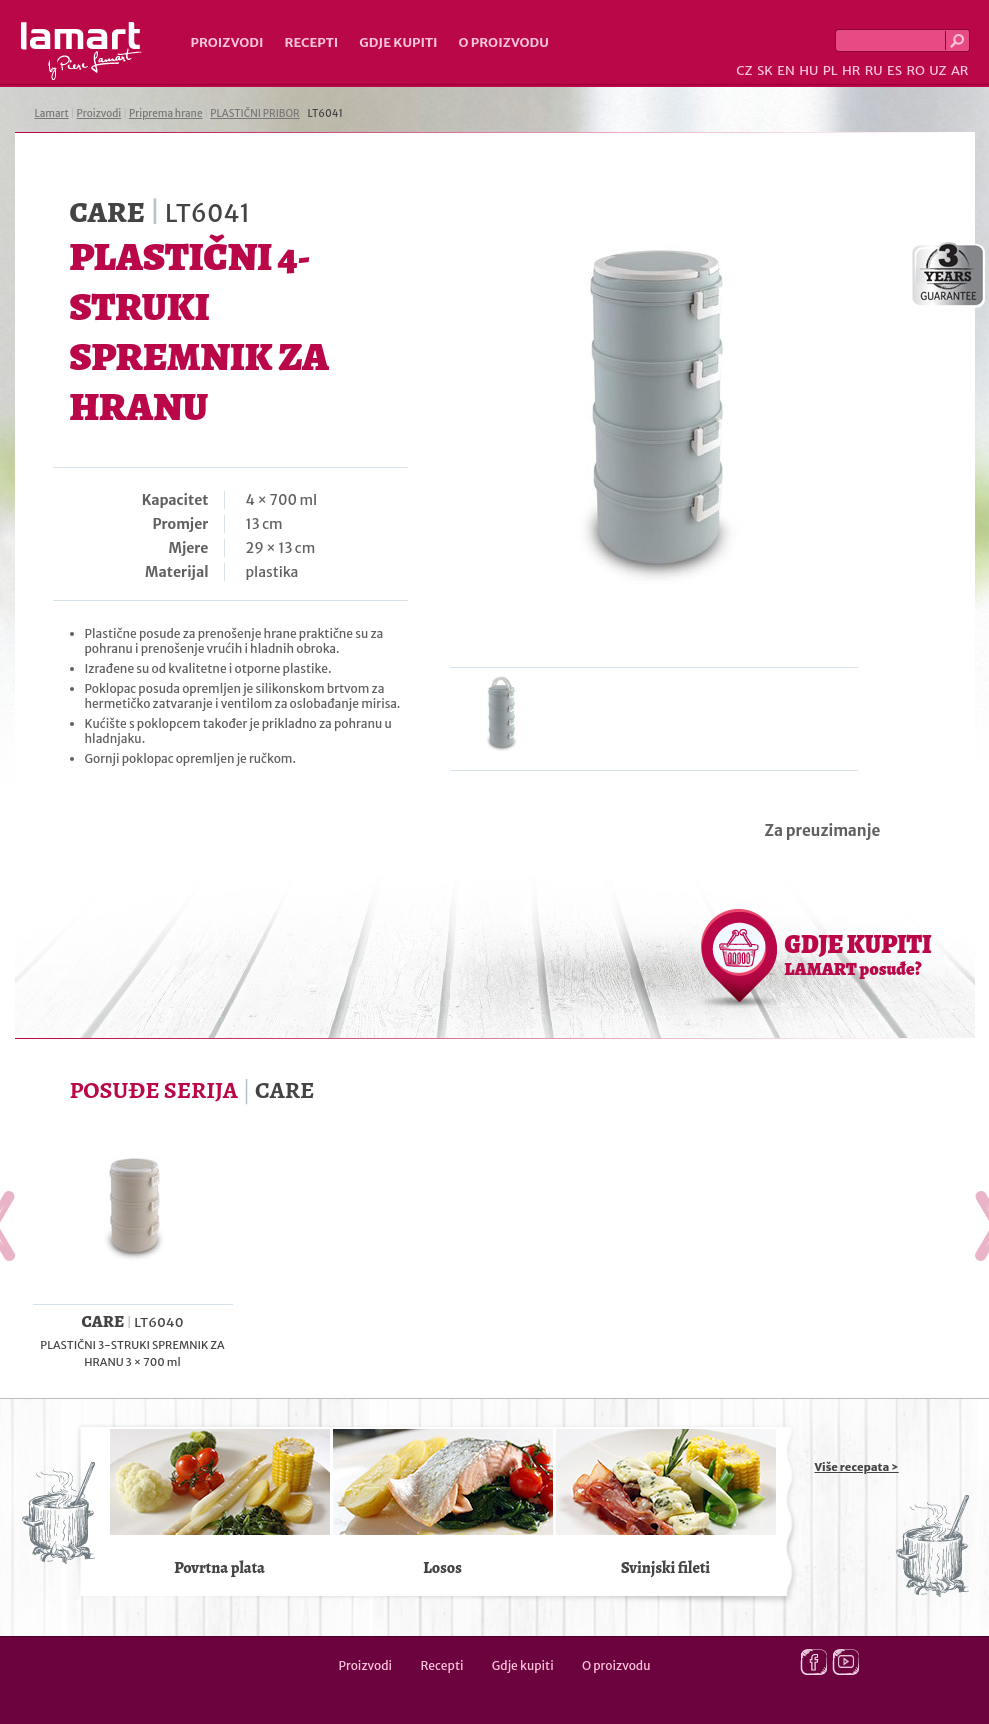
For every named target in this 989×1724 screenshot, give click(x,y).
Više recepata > (857, 1467)
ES (894, 70)
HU (808, 70)
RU (874, 70)
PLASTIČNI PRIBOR (254, 113)
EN (786, 70)
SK (765, 70)
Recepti (311, 42)
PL (830, 70)
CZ (744, 70)
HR (851, 70)
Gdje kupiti (398, 42)
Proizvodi (227, 42)
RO (915, 70)
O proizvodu (504, 42)
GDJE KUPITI (858, 954)
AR (960, 70)
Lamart (81, 51)
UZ (937, 70)
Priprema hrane (165, 113)
